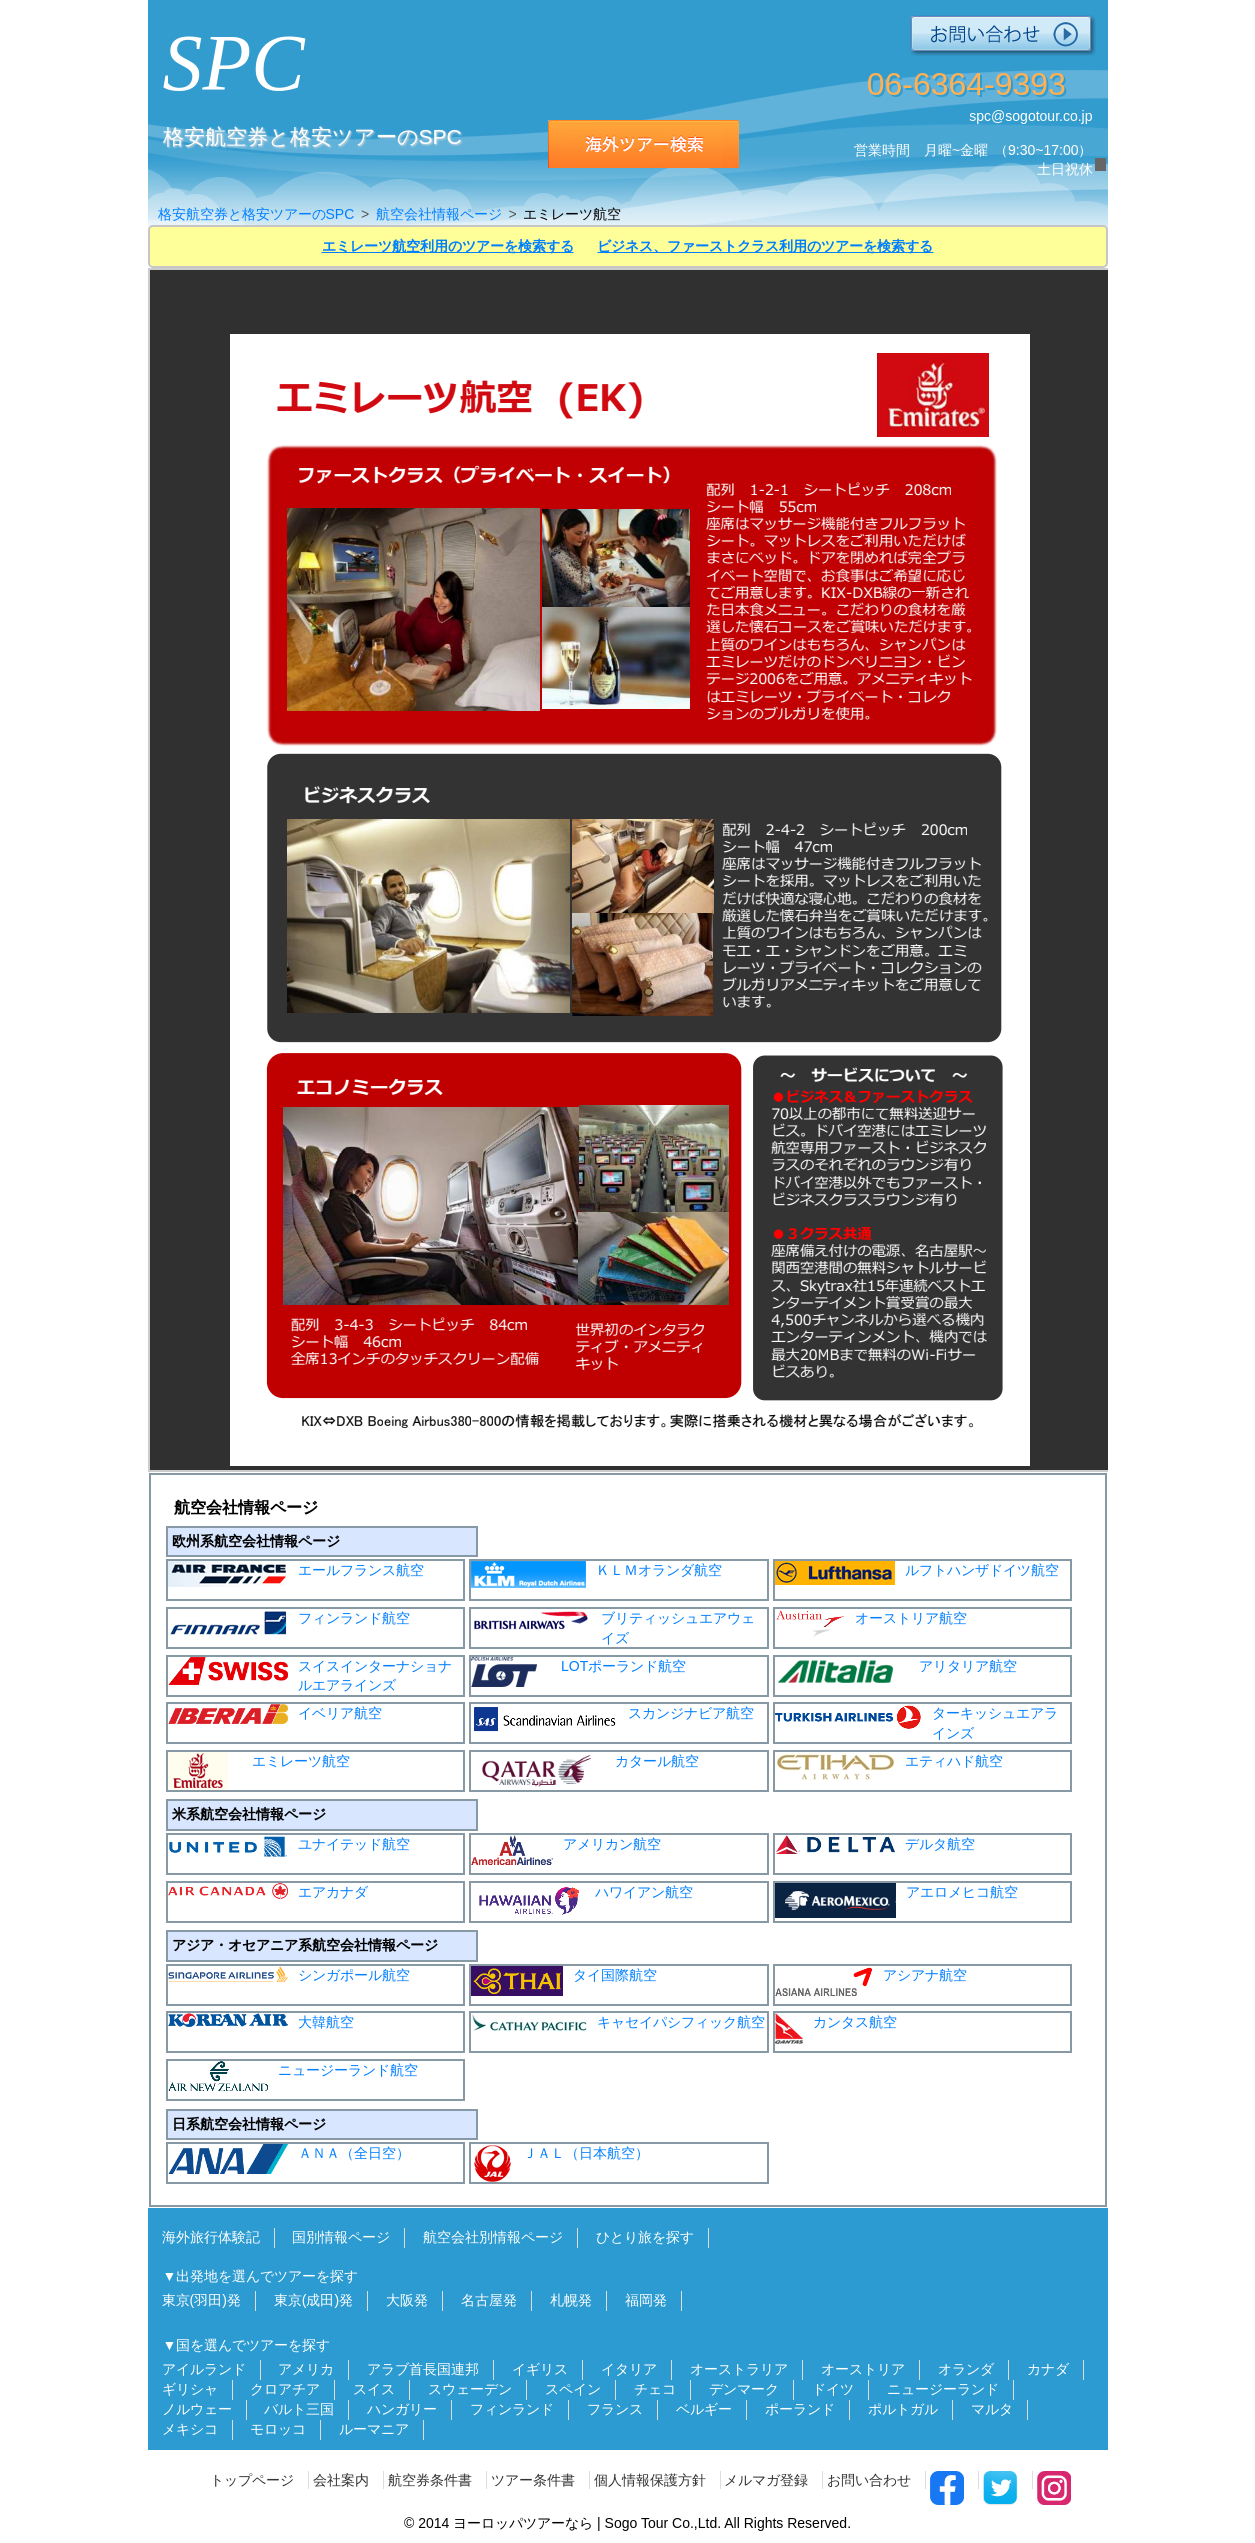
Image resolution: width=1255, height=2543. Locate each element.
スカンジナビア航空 (612, 1719)
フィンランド (512, 2409)
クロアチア (285, 2389)
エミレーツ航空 (259, 1771)
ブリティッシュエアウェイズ (613, 1627)
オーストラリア (739, 2369)
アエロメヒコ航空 (896, 1900)
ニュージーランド (943, 2389)
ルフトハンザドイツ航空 (917, 1573)
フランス (615, 2409)
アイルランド (204, 2369)
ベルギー (704, 2409)
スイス (374, 2389)
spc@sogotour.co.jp (1030, 116)
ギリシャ (190, 2389)
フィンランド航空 (289, 1623)
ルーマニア (374, 2429)
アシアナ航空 (871, 1981)
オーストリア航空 (871, 1624)
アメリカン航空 (566, 1850)
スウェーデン (470, 2389)
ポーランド (800, 2409)
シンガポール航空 (289, 1974)
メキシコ (190, 2429)
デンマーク (744, 2389)
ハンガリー (402, 2409)
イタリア (629, 2369)
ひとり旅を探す (645, 2237)
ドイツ (833, 2389)
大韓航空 (261, 2021)
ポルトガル (903, 2409)
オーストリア (863, 2369)
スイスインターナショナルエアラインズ (310, 1675)
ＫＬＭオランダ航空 (596, 1574)
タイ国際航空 (564, 1981)
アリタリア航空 (896, 1672)
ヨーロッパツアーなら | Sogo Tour (560, 2523)
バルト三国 (299, 2409)
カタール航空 (585, 1769)
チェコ (655, 2389)
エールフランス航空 (296, 1574)
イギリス (540, 2369)
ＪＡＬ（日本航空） (560, 2163)
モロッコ (278, 2429)
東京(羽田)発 (201, 2300)
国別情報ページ (341, 2237)
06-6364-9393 (966, 84)
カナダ (1048, 2369)
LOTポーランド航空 (578, 1672)
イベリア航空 (275, 1714)
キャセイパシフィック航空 (618, 2022)
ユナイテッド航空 (289, 1846)
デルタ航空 (875, 1844)
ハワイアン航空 (582, 1901)
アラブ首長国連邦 (423, 2369)
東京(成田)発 (313, 2300)
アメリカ (306, 2369)
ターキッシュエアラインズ (916, 1722)
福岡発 (646, 2300)
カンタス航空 (836, 2028)
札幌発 (571, 2300)
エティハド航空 (889, 1767)
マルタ (992, 2409)
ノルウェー (197, 2409)
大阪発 (407, 2300)
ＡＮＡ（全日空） (289, 2159)
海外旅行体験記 (211, 2237)
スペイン (573, 2389)
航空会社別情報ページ (493, 2237)
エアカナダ (268, 1891)
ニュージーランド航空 (293, 2076)
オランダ (966, 2369)
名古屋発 (489, 2300)
